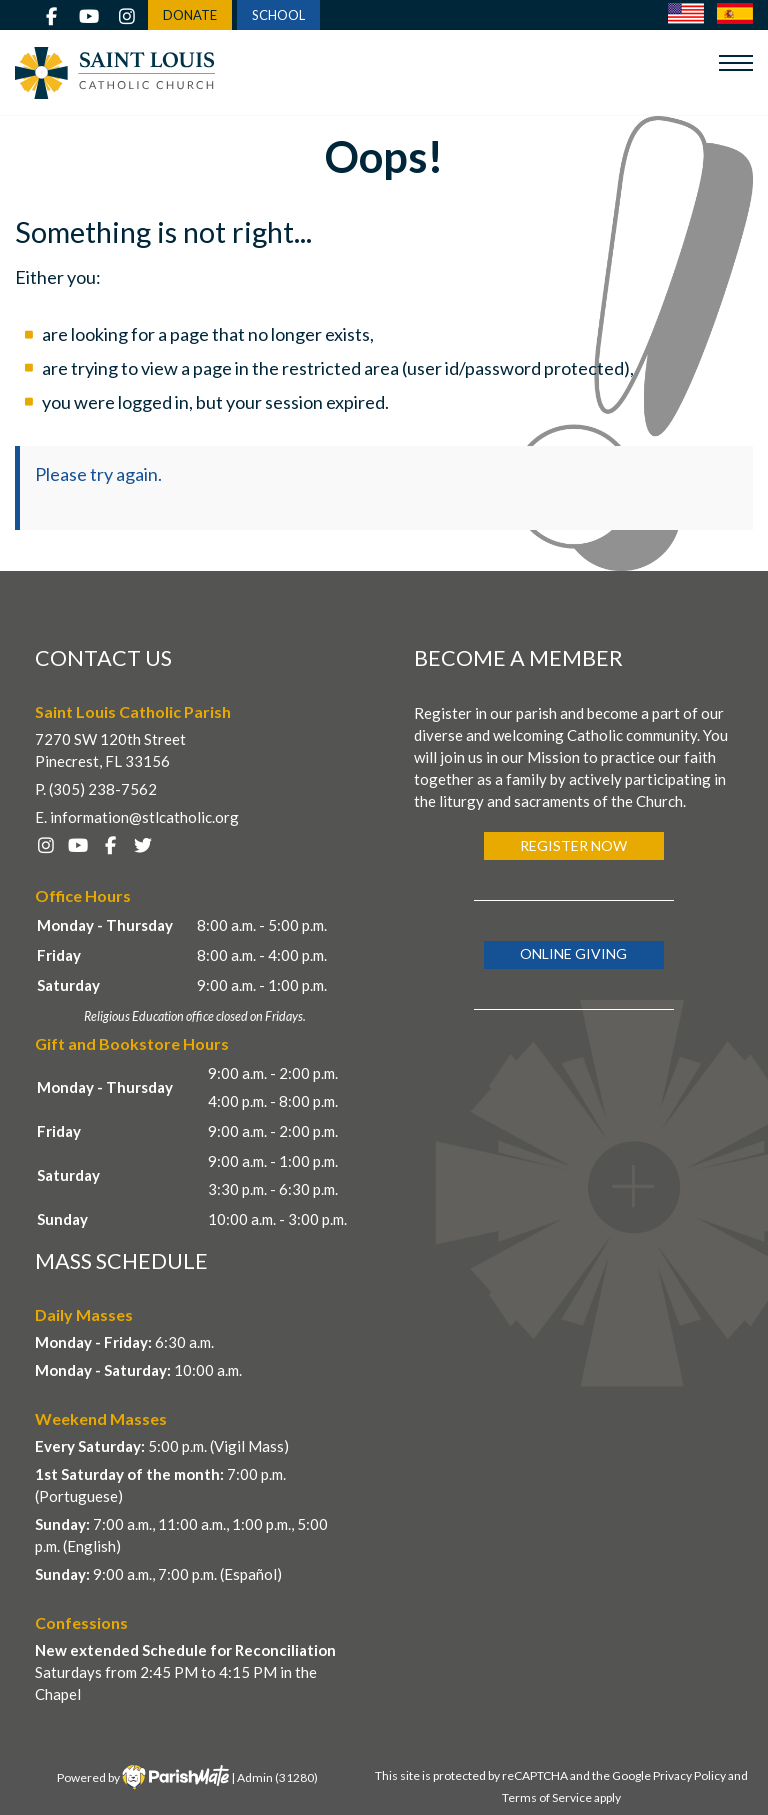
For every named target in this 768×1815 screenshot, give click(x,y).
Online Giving (573, 953)
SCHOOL (278, 15)
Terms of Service (547, 1797)
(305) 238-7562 (103, 789)
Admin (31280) (277, 1777)
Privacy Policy (689, 1775)
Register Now (573, 845)
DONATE (190, 15)
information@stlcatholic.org (144, 817)
